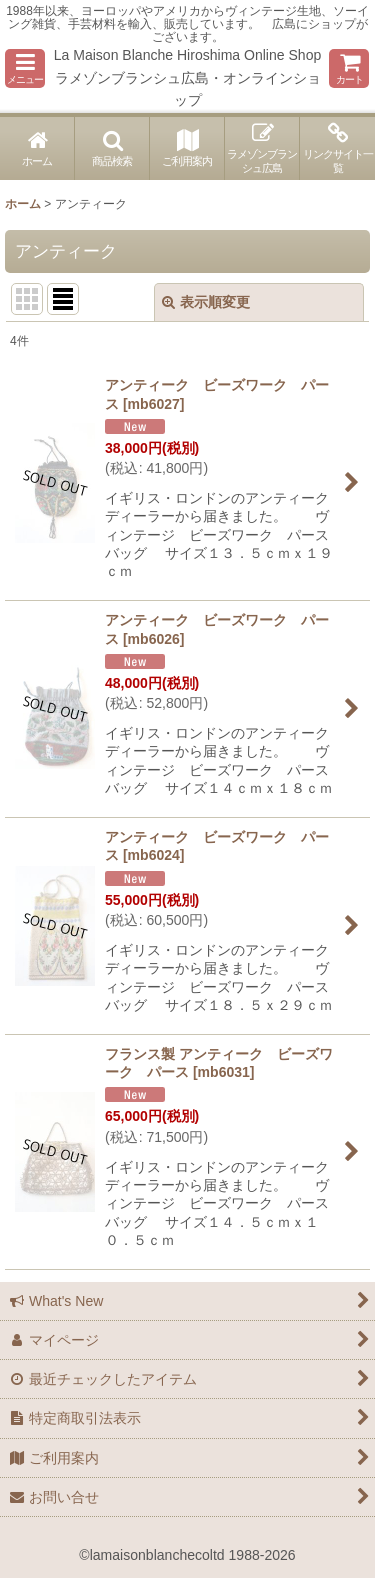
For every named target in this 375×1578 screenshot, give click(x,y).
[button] (25, 68)
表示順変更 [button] (206, 302)
